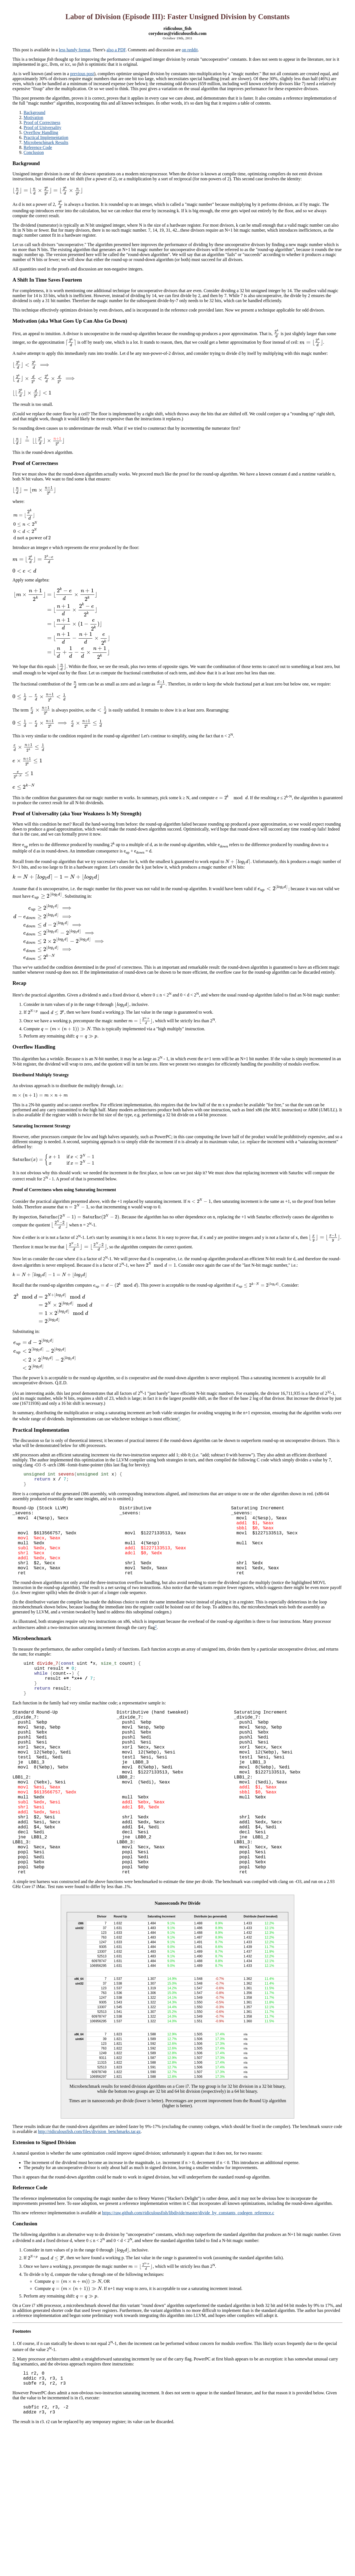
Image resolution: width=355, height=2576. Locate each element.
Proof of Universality (42, 127)
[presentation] (47, 190)
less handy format (74, 49)
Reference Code (38, 147)
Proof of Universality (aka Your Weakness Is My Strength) (76, 813)
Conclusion (34, 152)
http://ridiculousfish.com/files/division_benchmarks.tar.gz (89, 2194)
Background (34, 112)
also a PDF (116, 49)
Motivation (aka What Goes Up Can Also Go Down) (69, 321)
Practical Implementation (46, 137)
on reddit (190, 49)
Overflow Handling (41, 132)
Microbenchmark (31, 1657)
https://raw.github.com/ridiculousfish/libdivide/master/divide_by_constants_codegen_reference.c (188, 2276)
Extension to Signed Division (44, 2205)
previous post (82, 73)
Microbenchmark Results (46, 142)
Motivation (33, 117)
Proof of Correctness (42, 122)
